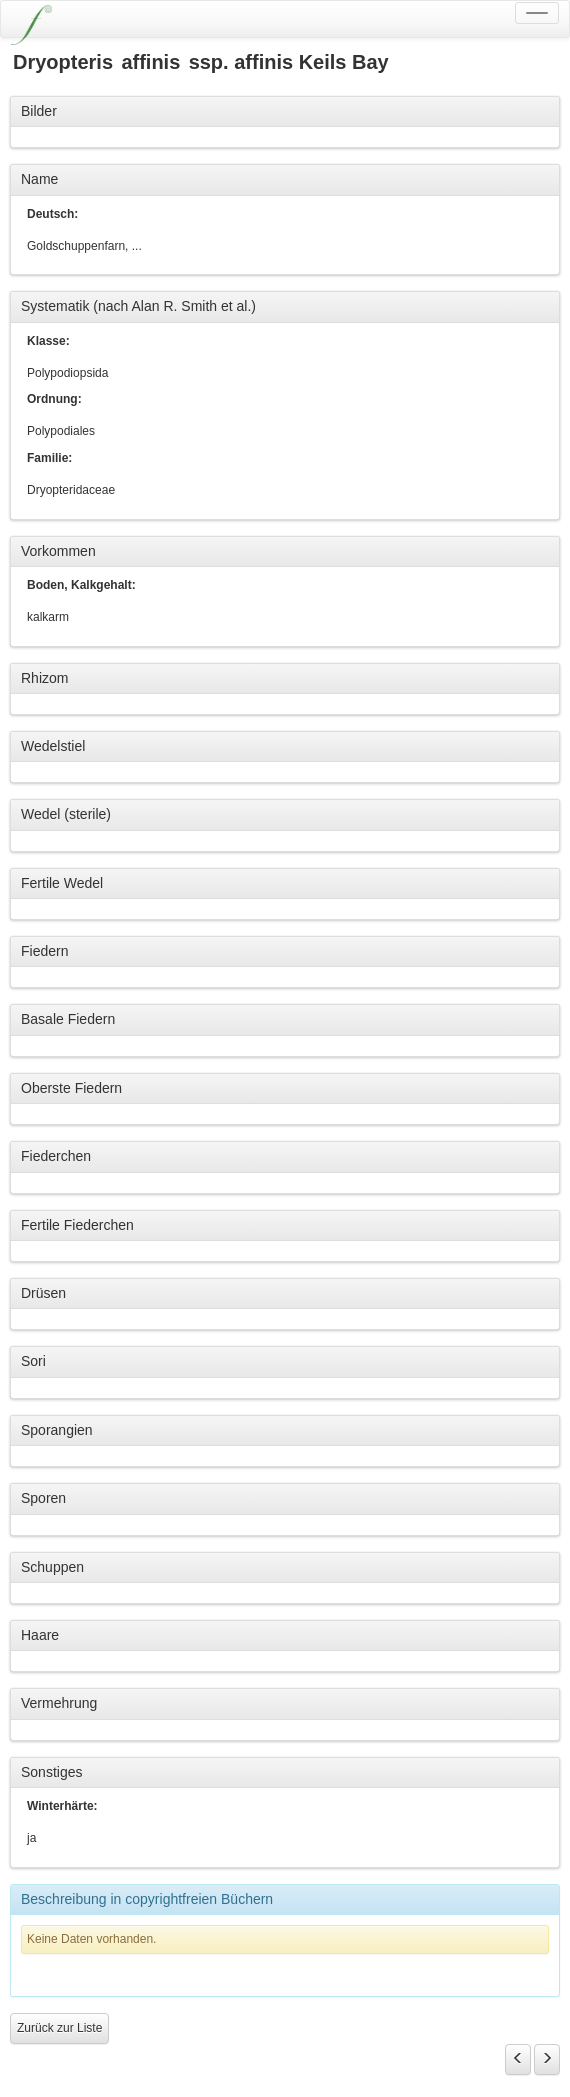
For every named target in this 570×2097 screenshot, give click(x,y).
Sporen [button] (43, 1498)
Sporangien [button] (57, 1430)
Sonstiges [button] (51, 1772)
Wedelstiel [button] (53, 746)
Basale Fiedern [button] (68, 1019)
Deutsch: (52, 214)
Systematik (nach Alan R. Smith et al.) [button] (138, 306)
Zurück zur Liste (59, 2028)
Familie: (49, 458)
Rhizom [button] (44, 678)
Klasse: (48, 341)
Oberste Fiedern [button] (71, 1088)
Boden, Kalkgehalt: (81, 585)
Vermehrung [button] (59, 1703)
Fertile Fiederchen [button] (77, 1225)
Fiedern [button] (44, 951)
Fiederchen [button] (56, 1156)
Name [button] (39, 179)
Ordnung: (54, 399)
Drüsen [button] (43, 1293)
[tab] (285, 112)
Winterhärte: (62, 1806)
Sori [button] (33, 1361)
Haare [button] (40, 1635)
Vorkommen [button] (58, 551)
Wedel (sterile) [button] (66, 814)
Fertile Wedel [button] (62, 883)
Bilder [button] (39, 111)
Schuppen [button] (52, 1567)
